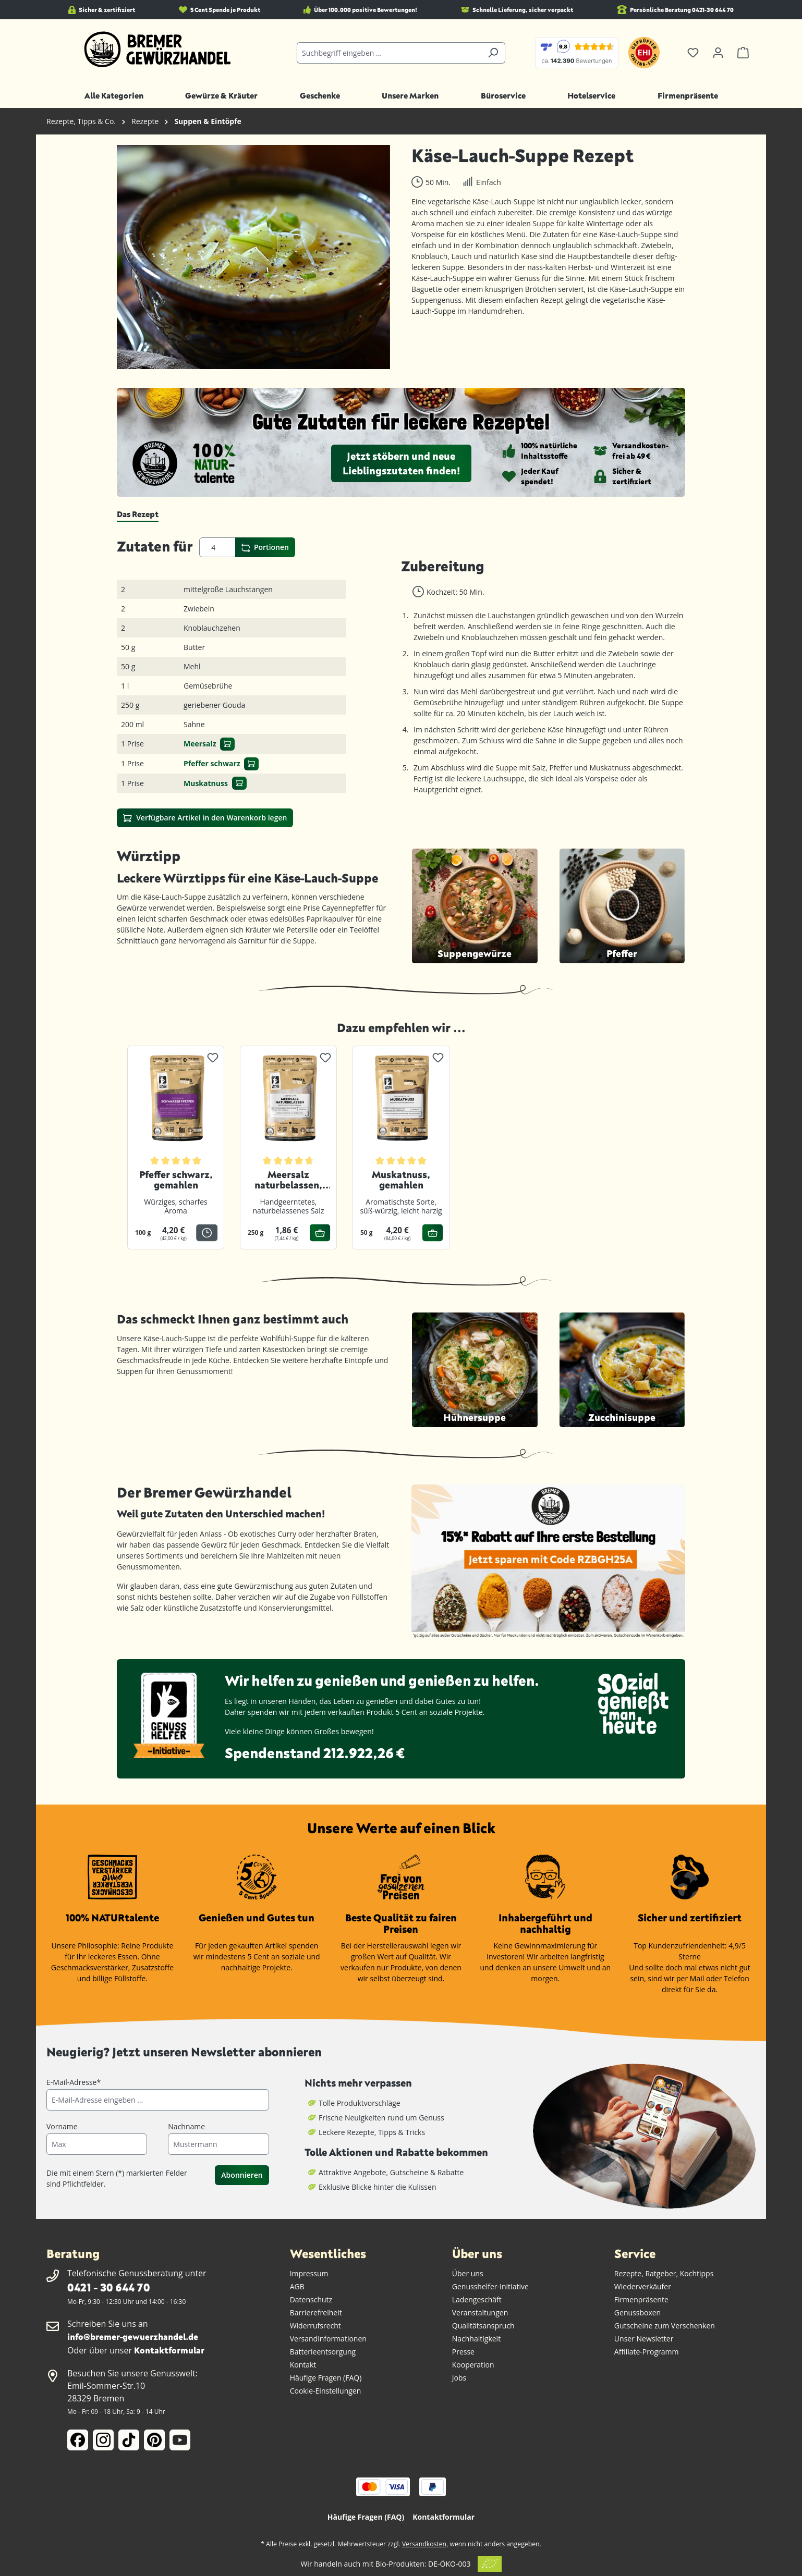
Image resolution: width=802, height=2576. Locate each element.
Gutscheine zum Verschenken (664, 2325)
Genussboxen (637, 2312)
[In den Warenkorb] (227, 744)
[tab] (138, 514)
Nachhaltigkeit (476, 2339)
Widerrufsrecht (315, 2325)
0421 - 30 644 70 (108, 2286)
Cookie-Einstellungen (325, 2391)
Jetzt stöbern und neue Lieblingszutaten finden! (401, 463)
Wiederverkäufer (642, 2286)
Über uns (467, 2273)
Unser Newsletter (644, 2339)
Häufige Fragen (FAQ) (326, 2378)
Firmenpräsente (641, 2299)
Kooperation (473, 2365)
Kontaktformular (169, 2350)
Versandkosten (424, 2544)
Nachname (186, 2126)
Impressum (309, 2273)
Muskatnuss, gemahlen (401, 1180)
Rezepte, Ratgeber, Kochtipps (664, 2273)
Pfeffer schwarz (212, 763)
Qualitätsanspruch (483, 2325)
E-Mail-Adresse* (73, 2082)
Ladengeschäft (477, 2299)
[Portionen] (217, 547)
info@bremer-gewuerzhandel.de (132, 2336)
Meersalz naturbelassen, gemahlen (288, 1180)
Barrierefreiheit (316, 2312)
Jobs (459, 2378)
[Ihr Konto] (718, 52)
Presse (463, 2352)
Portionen (265, 547)
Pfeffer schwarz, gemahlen (176, 1180)
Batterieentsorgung (323, 2352)
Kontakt (303, 2365)
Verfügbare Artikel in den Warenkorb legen (205, 817)
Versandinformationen (328, 2339)
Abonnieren (241, 2175)
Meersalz (200, 744)
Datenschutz (311, 2299)
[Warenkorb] (743, 52)
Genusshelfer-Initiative (490, 2286)
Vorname (62, 2126)
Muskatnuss (206, 783)
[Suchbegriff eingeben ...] (389, 53)
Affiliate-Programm (646, 2352)
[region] (253, 257)
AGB (297, 2286)
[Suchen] (493, 53)
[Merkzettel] (693, 52)
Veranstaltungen (480, 2312)
